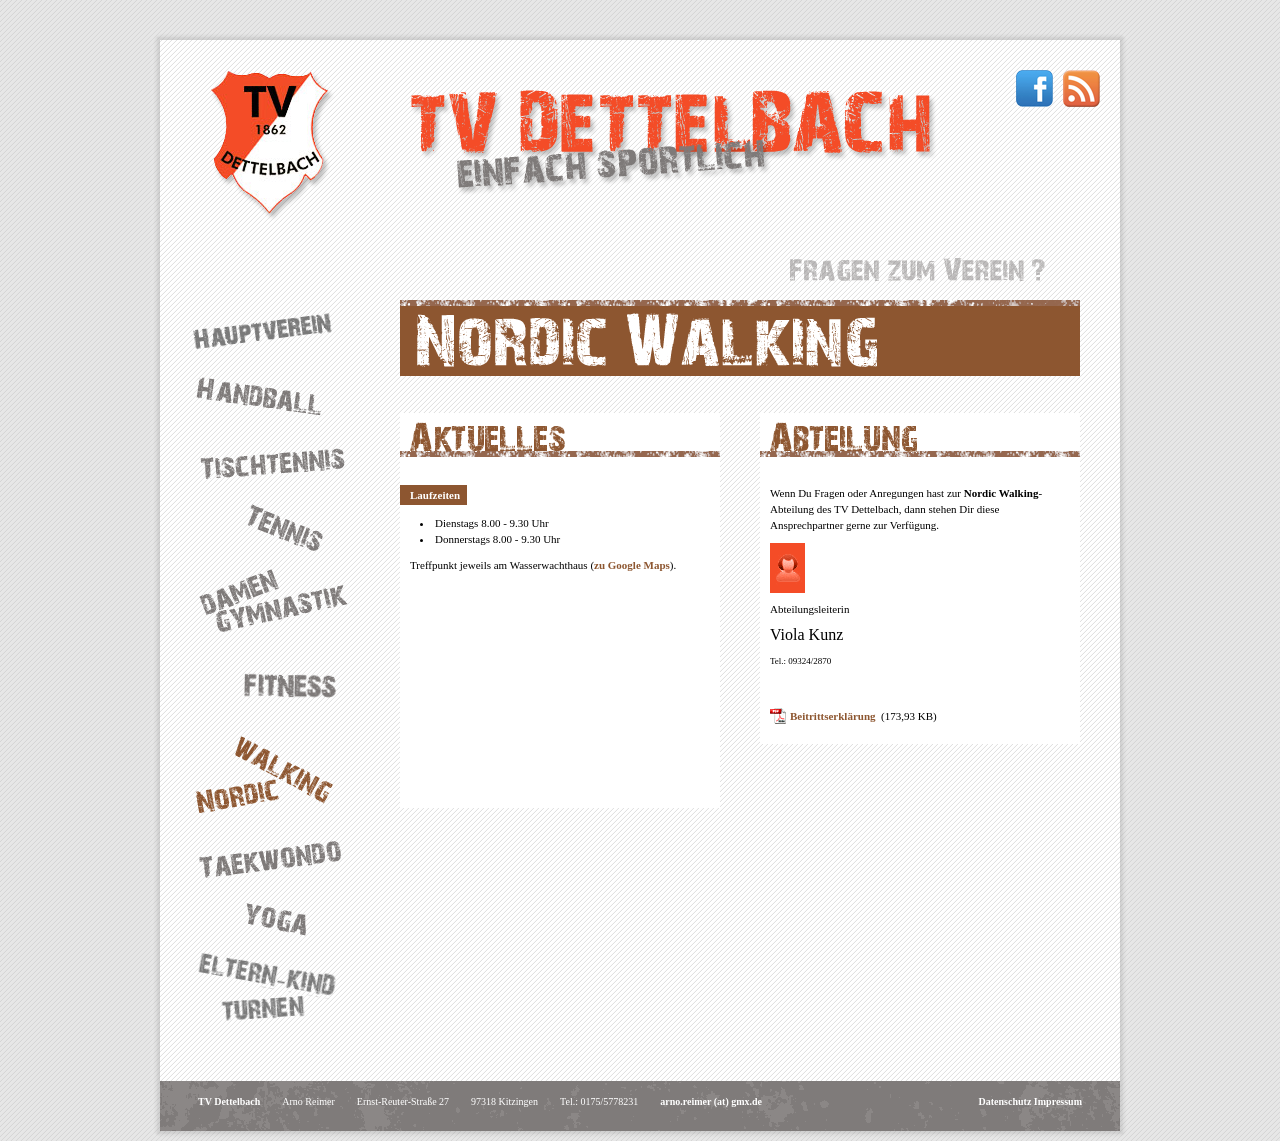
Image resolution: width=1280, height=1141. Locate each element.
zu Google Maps (632, 565)
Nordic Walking (280, 774)
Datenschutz (1005, 1101)
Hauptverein (280, 330)
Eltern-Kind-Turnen (280, 989)
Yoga (280, 918)
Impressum (1058, 1101)
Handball (280, 396)
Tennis (280, 525)
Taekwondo (280, 858)
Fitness (280, 682)
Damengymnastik (280, 601)
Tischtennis (280, 461)
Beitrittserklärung (833, 716)
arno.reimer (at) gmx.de (711, 1101)
